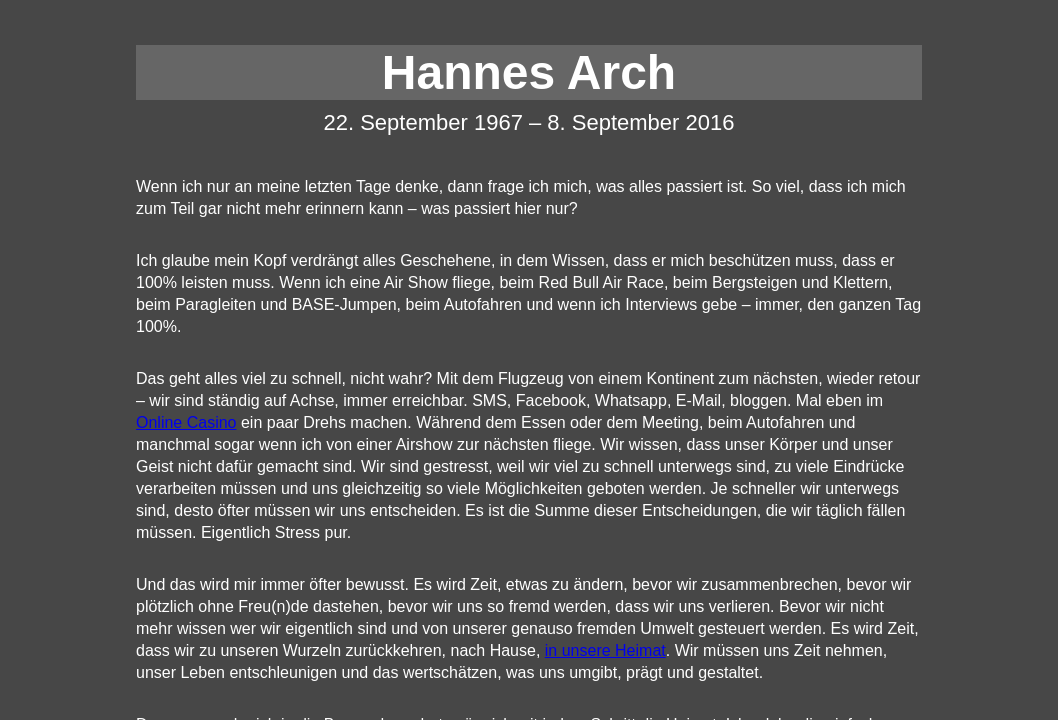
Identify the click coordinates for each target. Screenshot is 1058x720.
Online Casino (186, 422)
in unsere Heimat (605, 650)
